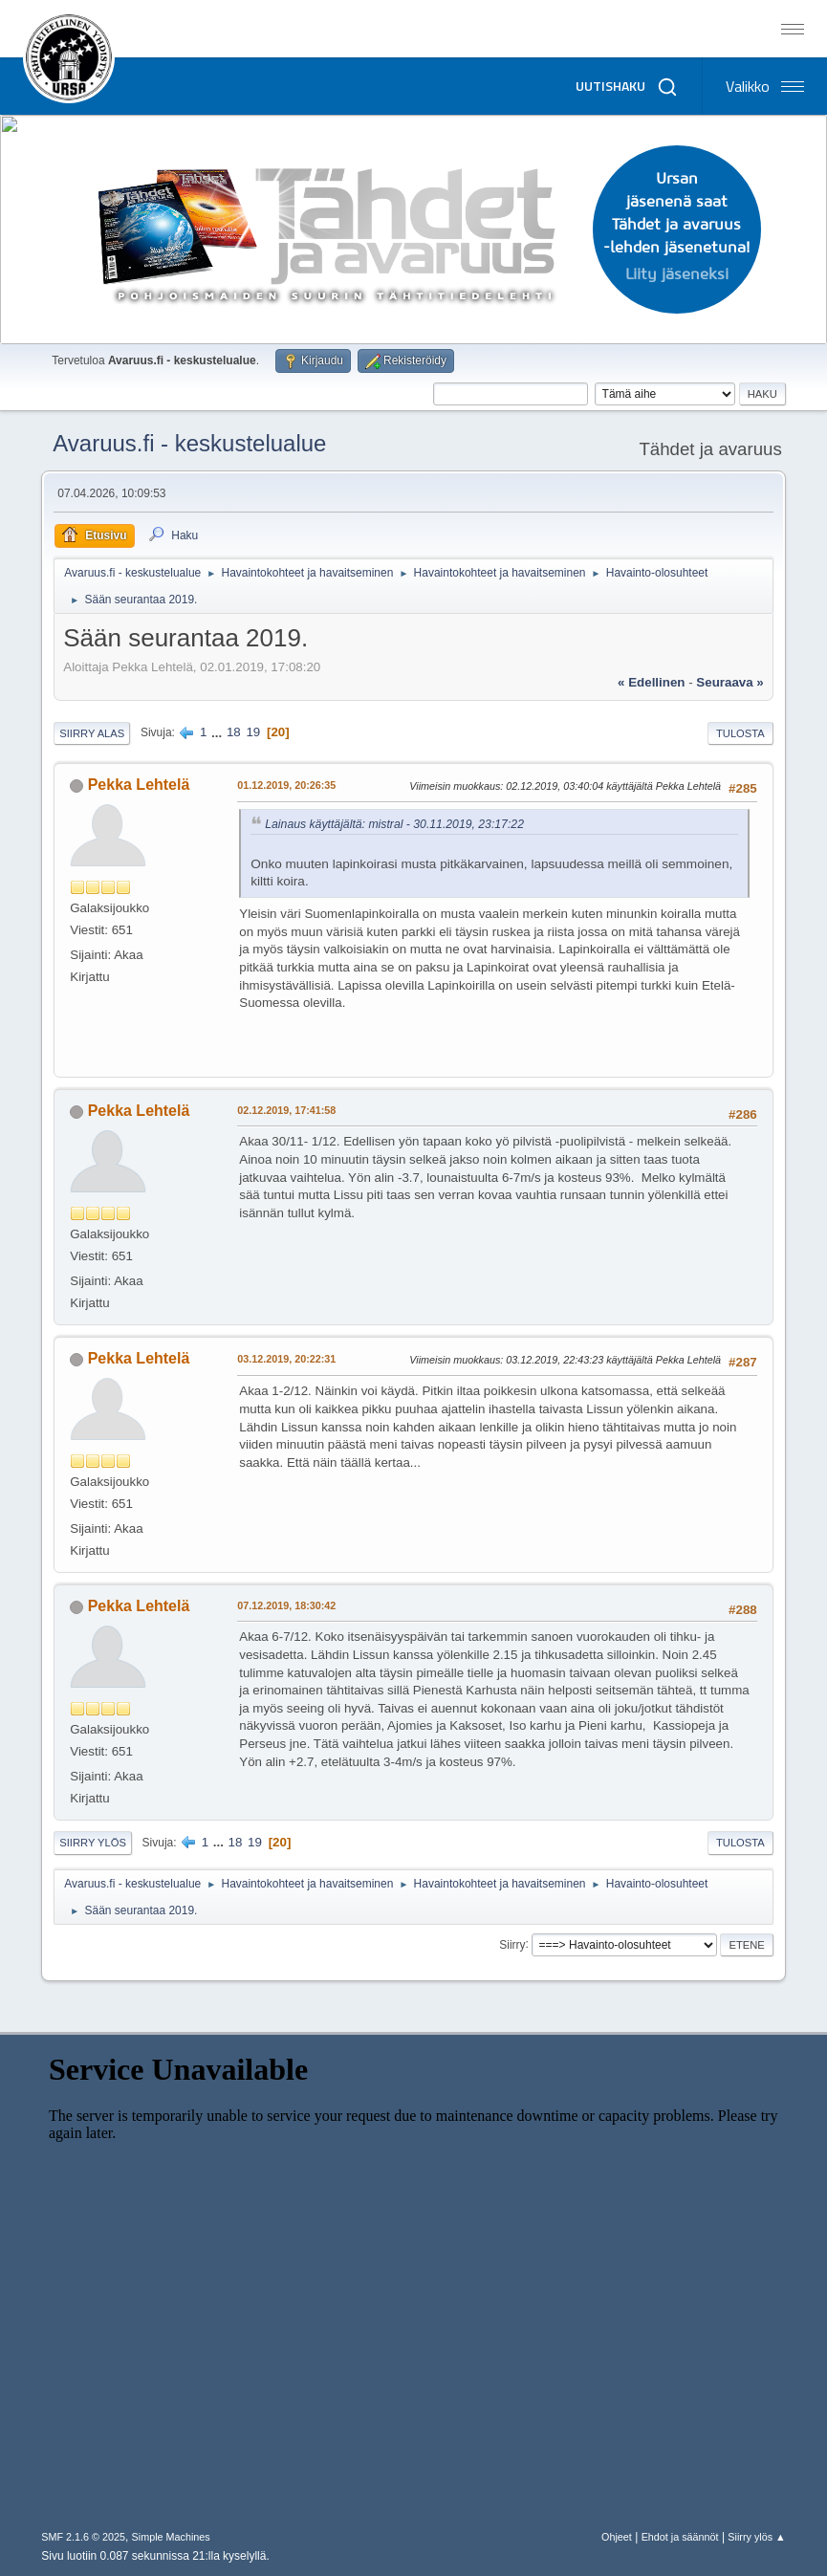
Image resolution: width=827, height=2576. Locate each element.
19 (253, 732)
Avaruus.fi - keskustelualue (189, 443)
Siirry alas (91, 733)
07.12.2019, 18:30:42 (286, 1605)
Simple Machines (171, 2537)
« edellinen (651, 682)
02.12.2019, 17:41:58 (286, 1110)
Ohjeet (616, 2537)
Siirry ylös (92, 1842)
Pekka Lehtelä (139, 784)
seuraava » (729, 682)
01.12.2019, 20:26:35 (286, 785)
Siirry (512, 1944)
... (218, 732)
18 (234, 732)
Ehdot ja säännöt (680, 2537)
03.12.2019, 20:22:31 (286, 1358)
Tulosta (740, 733)
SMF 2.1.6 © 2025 (83, 2537)
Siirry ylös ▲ (756, 2537)
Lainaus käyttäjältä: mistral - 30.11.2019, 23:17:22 (394, 824)
